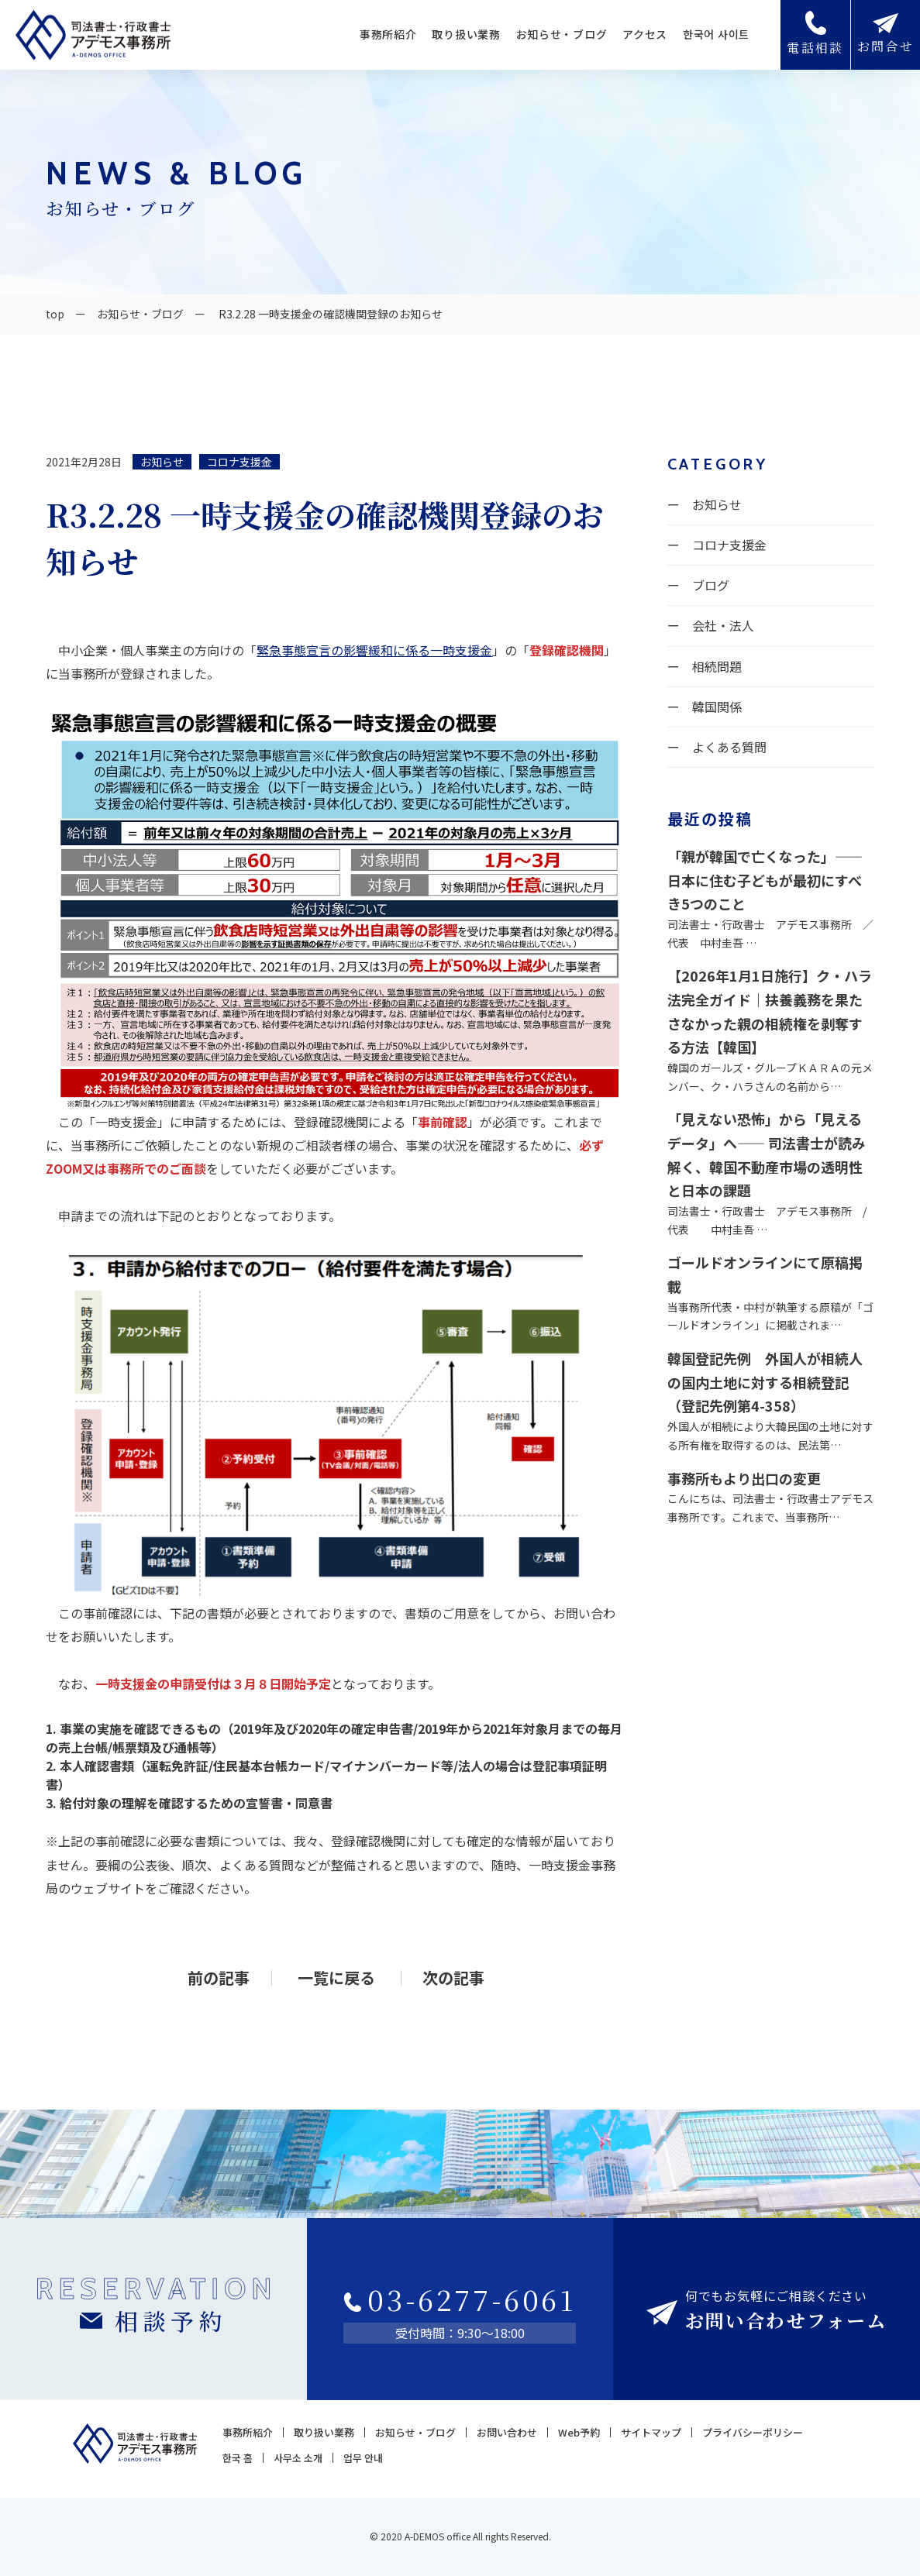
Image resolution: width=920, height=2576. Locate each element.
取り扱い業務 (466, 34)
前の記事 (219, 1977)
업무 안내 (363, 2457)
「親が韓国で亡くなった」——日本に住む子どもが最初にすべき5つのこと (765, 879)
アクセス (644, 34)
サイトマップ (651, 2432)
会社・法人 (723, 625)
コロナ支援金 (239, 461)
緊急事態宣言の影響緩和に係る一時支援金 (374, 650)
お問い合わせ (507, 2432)
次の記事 (453, 1977)
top (55, 314)
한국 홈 (237, 2457)
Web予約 (579, 2432)
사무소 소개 (298, 2457)
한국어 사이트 (716, 34)
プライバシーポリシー (752, 2432)
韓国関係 (717, 706)
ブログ (710, 585)
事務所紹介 (388, 34)
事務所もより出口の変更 (744, 1478)
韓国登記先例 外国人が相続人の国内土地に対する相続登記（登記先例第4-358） (765, 1381)
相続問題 (717, 666)
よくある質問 (729, 747)
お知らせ (162, 461)
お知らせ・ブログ (562, 34)
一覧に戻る (336, 1977)
